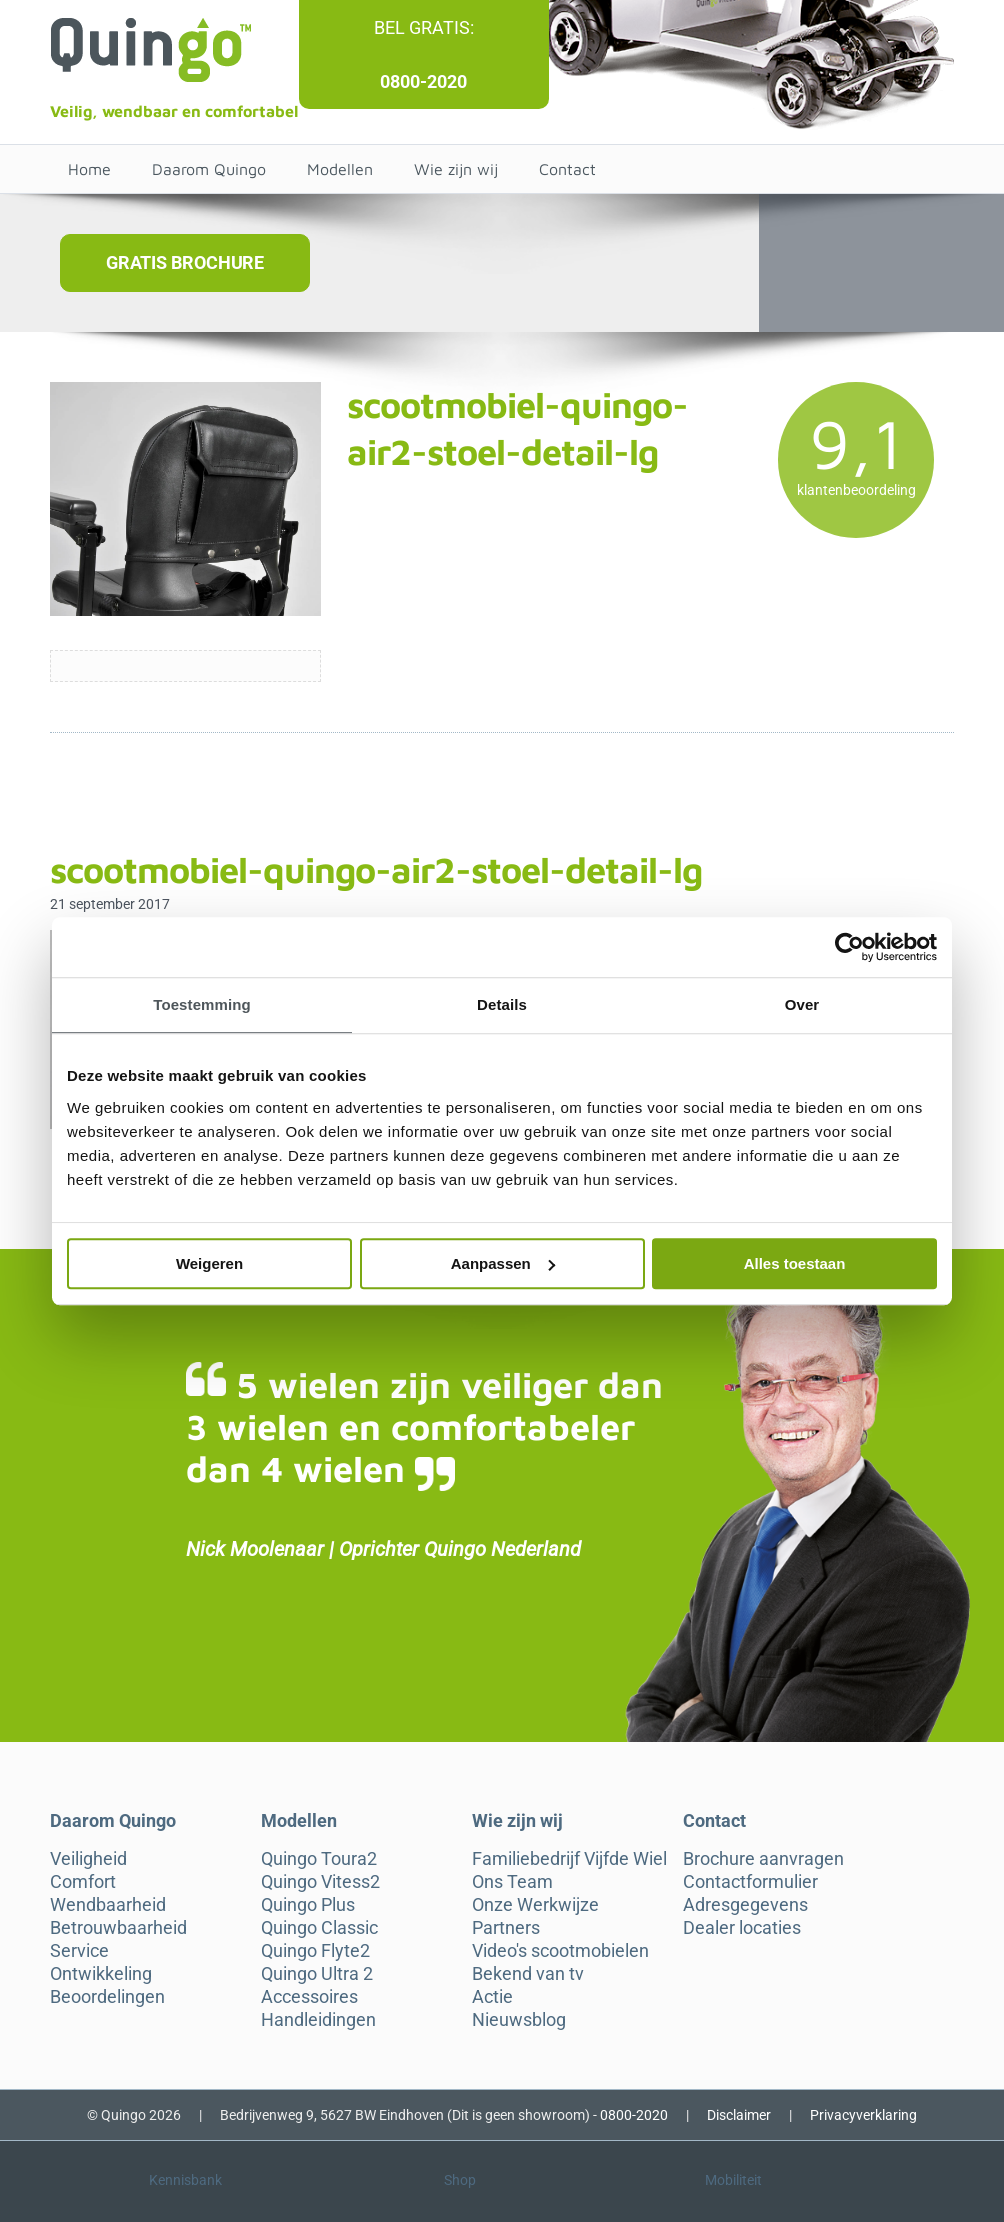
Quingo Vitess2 (320, 1882)
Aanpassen (503, 1263)
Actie (492, 1997)
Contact (567, 169)
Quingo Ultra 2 (317, 1974)
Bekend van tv (528, 1974)
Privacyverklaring (863, 2115)
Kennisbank (185, 2180)
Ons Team (512, 1882)
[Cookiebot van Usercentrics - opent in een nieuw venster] (849, 947)
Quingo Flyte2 (315, 1951)
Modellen (340, 169)
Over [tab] (802, 1004)
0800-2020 (423, 81)
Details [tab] (502, 1004)
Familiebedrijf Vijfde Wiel (569, 1859)
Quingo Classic (319, 1928)
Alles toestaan (795, 1263)
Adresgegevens (745, 1905)
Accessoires (309, 1997)
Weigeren (209, 1263)
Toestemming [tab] (202, 1004)
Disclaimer (739, 2115)
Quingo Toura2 (319, 1859)
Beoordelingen (107, 1997)
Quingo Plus (308, 1905)
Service (79, 1951)
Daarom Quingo (209, 169)
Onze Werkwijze (535, 1905)
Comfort (83, 1882)
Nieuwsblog (519, 2020)
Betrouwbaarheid (118, 1928)
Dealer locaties (742, 1928)
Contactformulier (750, 1882)
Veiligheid (88, 1859)
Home (89, 169)
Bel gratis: (424, 27)
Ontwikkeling (101, 1974)
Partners (506, 1928)
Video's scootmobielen (560, 1951)
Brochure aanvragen (763, 1859)
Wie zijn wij (456, 169)
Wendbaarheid (108, 1905)
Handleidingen (318, 2020)
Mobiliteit (733, 2180)
